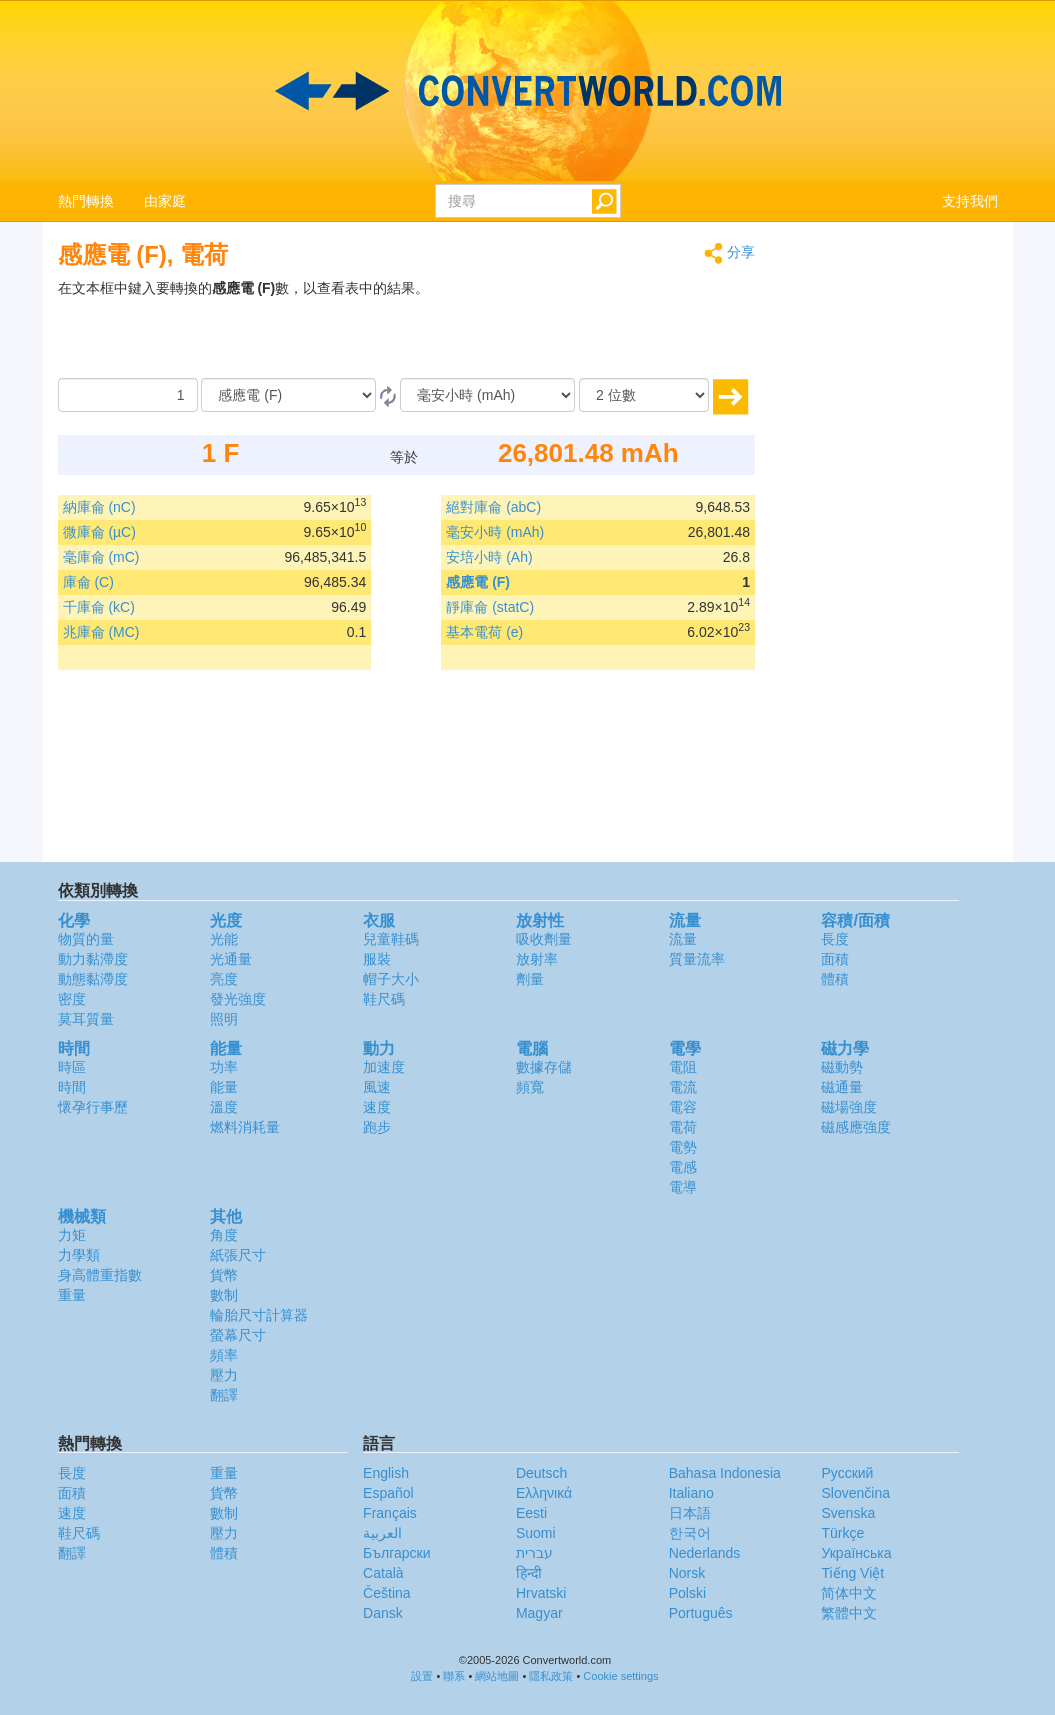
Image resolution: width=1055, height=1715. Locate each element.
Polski (687, 1593)
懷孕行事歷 (93, 1107)
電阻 (683, 1067)
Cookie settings (620, 1676)
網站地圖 (497, 1676)
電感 (683, 1167)
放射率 (537, 959)
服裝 (377, 959)
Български (396, 1553)
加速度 (384, 1067)
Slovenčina (855, 1493)
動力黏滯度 (93, 959)
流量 (683, 939)
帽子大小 (391, 979)
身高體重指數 (100, 1275)
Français (390, 1513)
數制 (224, 1295)
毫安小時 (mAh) (495, 532)
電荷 (683, 1127)
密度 (72, 999)
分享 (729, 253)
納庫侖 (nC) (99, 507)
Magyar (539, 1613)
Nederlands (705, 1553)
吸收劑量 (544, 939)
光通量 (231, 959)
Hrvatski (541, 1593)
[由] (288, 395)
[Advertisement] (630, 328)
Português (701, 1613)
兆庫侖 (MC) (101, 632)
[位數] (644, 395)
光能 (224, 939)
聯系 (454, 1676)
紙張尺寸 (238, 1255)
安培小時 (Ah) (489, 557)
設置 (422, 1676)
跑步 (377, 1127)
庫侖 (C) (88, 582)
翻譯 (224, 1395)
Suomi (536, 1533)
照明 (224, 1019)
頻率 (224, 1355)
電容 (683, 1107)
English (386, 1473)
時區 (72, 1067)
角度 (224, 1235)
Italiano (691, 1493)
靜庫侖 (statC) (490, 607)
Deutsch (541, 1473)
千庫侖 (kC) (99, 607)
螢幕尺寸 (238, 1335)
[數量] (128, 395)
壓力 (224, 1375)
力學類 (79, 1255)
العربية (382, 1533)
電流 (683, 1087)
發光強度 (238, 999)
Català (383, 1573)
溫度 (224, 1107)
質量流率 (697, 959)
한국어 (690, 1533)
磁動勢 (842, 1067)
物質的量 (86, 939)
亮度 (224, 979)
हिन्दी (529, 1573)
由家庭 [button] (165, 201)
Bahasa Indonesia (725, 1473)
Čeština (386, 1593)
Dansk (383, 1613)
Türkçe (842, 1533)
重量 (72, 1295)
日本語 (690, 1513)
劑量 (530, 979)
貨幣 (224, 1275)
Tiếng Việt (852, 1573)
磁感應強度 (856, 1127)
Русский (847, 1473)
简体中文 (849, 1593)
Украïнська (856, 1553)
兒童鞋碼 (391, 939)
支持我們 (970, 201)
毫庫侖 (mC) (101, 557)
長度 (835, 939)
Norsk (687, 1573)
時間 (72, 1087)
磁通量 (842, 1087)
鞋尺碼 (384, 999)
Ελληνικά (544, 1493)
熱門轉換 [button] (86, 201)
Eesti (531, 1513)
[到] (487, 395)
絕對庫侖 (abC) (493, 507)
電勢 (683, 1147)
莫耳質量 (86, 1019)
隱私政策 (551, 1676)
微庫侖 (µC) (99, 532)
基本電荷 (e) (484, 632)
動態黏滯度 (93, 979)
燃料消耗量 (245, 1127)
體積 (835, 979)
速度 (377, 1107)
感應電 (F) (478, 582)
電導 (683, 1187)
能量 (224, 1087)
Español (388, 1493)
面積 (835, 959)
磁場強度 (849, 1107)
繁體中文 (849, 1613)
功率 (224, 1067)
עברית (534, 1553)
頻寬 (530, 1087)
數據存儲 (544, 1067)
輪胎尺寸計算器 (259, 1315)
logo (527, 91)
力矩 (72, 1235)
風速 (377, 1087)
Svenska (848, 1513)
